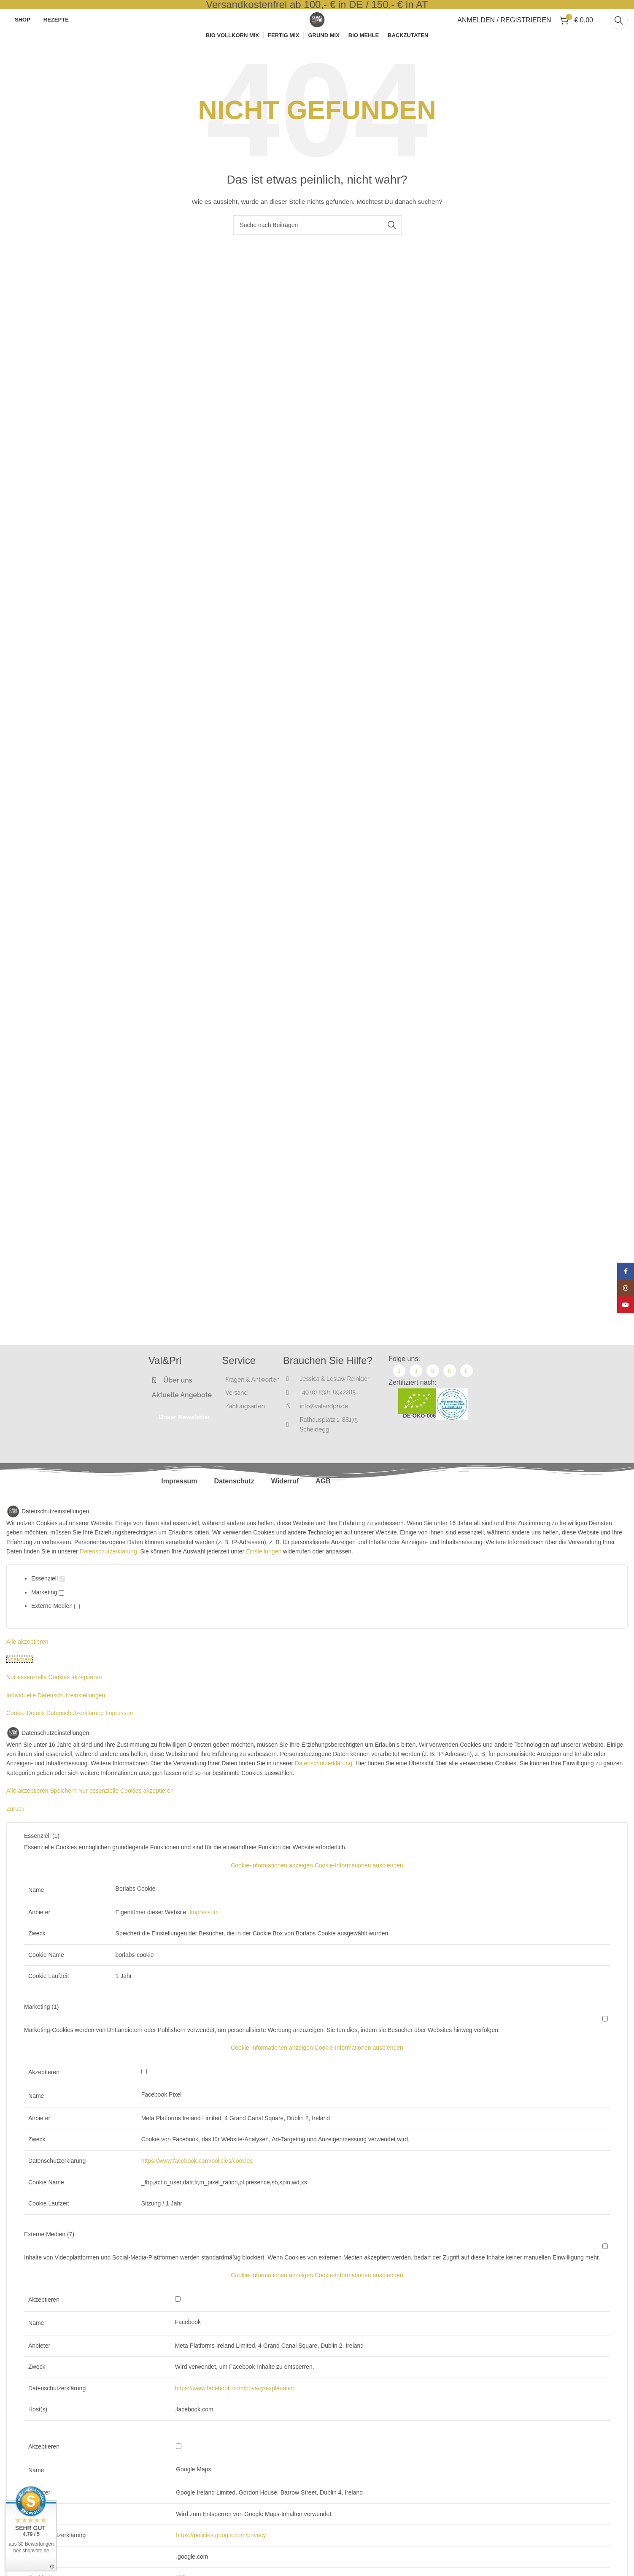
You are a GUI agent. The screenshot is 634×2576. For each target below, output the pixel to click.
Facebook (188, 2346)
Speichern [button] (19, 1683)
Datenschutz (234, 1505)
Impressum (179, 1505)
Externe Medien (55, 1629)
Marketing (47, 1616)
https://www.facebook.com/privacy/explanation (235, 2412)
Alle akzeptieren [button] (27, 1665)
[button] (317, 1889)
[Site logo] (317, 33)
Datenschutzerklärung (108, 1575)
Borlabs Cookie (136, 1912)
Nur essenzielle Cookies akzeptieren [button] (54, 1701)
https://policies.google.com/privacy (221, 2559)
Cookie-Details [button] (26, 1737)
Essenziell (48, 1602)
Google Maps (193, 2493)
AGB (323, 1505)
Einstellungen (263, 1575)
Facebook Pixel (161, 2118)
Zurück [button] (15, 1832)
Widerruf (285, 1505)
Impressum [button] (120, 1737)
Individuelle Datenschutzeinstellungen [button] (55, 1719)
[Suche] (619, 33)
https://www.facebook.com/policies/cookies (197, 2184)
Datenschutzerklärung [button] (75, 1737)
